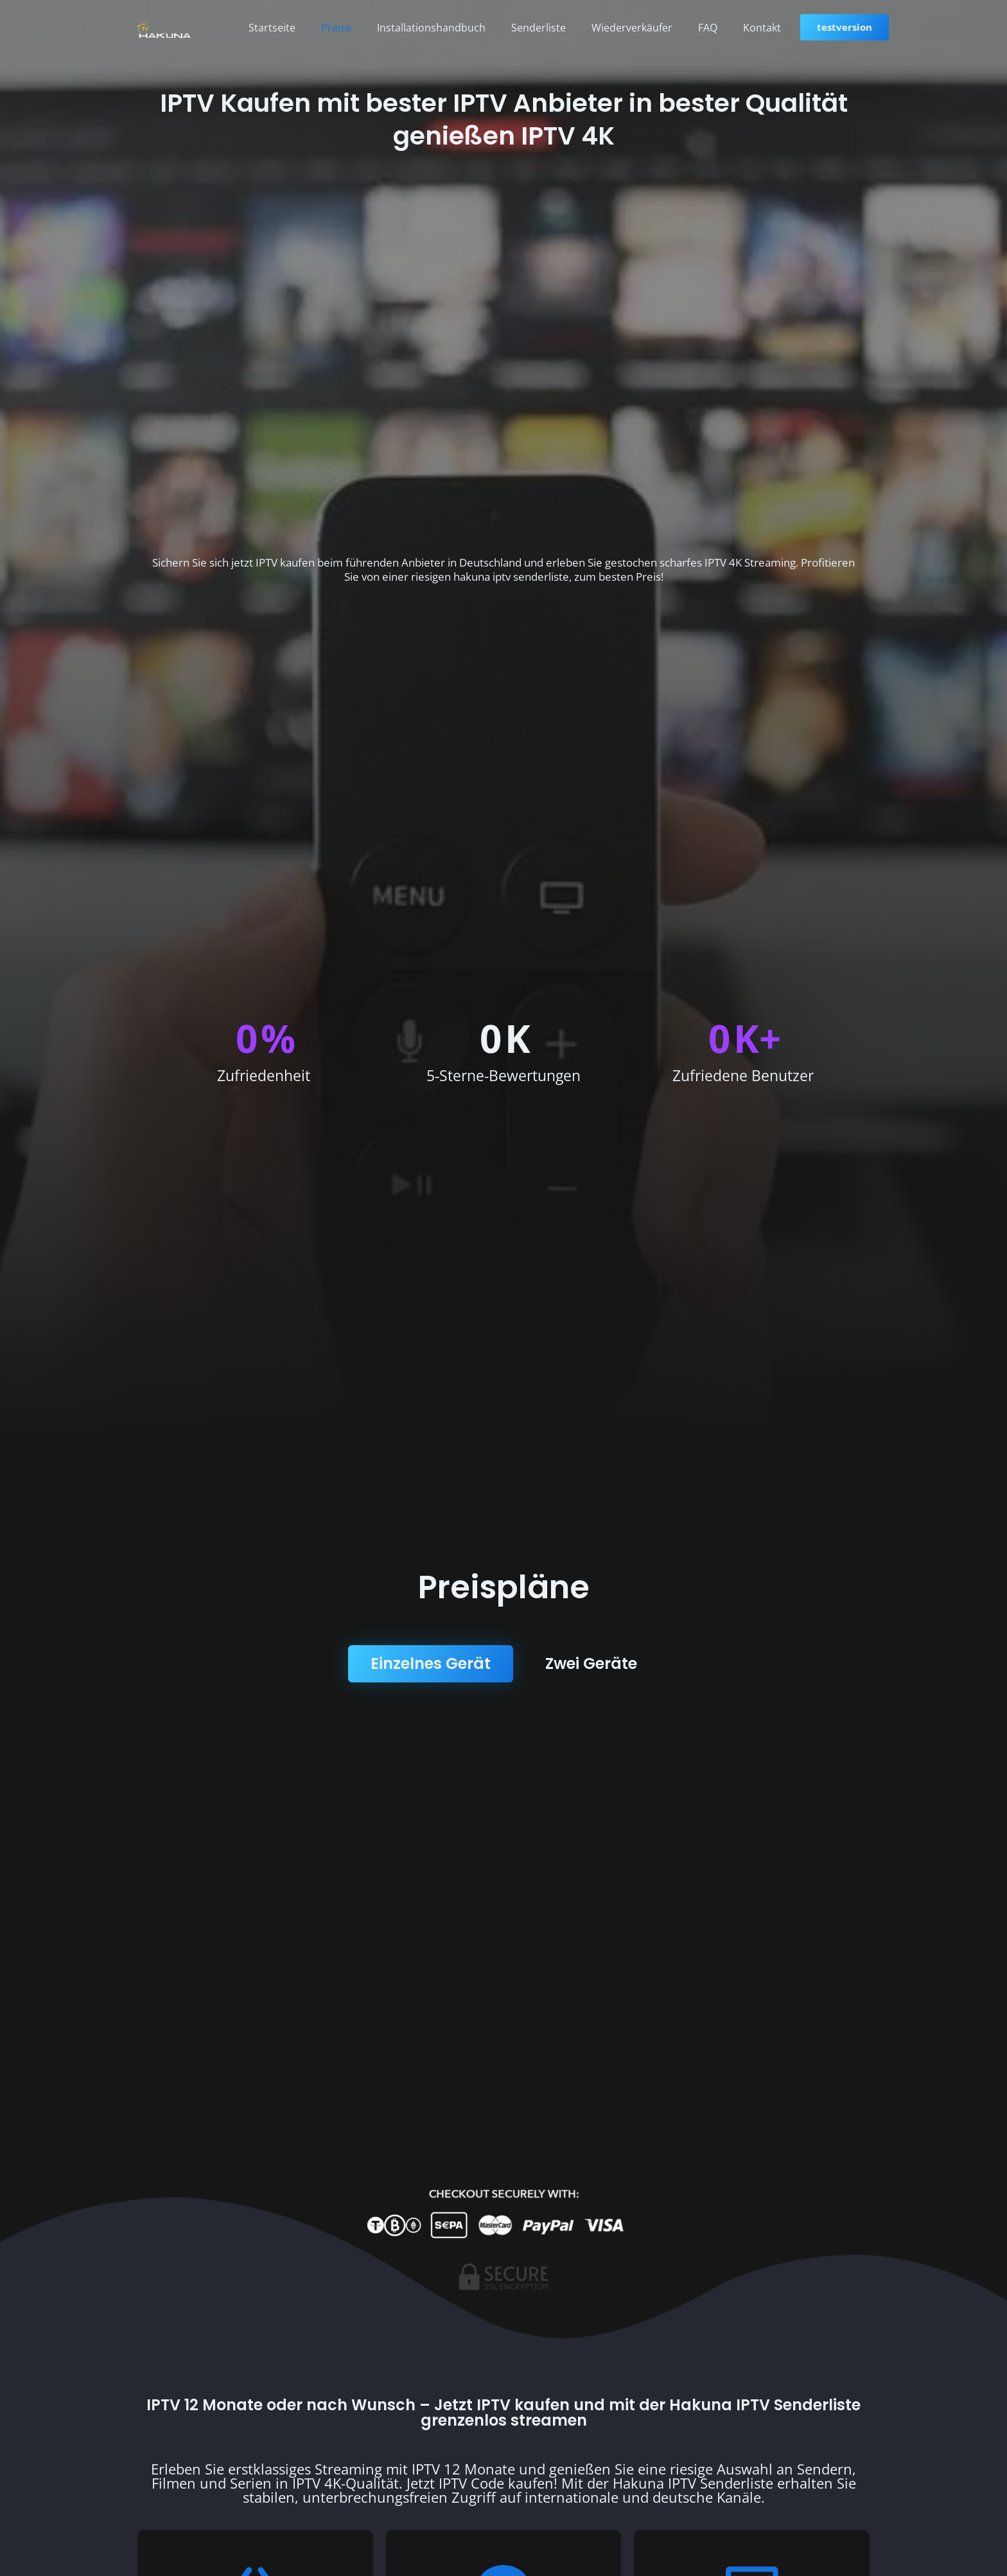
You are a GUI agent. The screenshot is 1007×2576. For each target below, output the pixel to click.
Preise (336, 27)
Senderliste (538, 27)
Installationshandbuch (431, 27)
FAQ (707, 27)
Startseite (272, 27)
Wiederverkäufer (631, 27)
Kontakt (762, 27)
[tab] (430, 1663)
